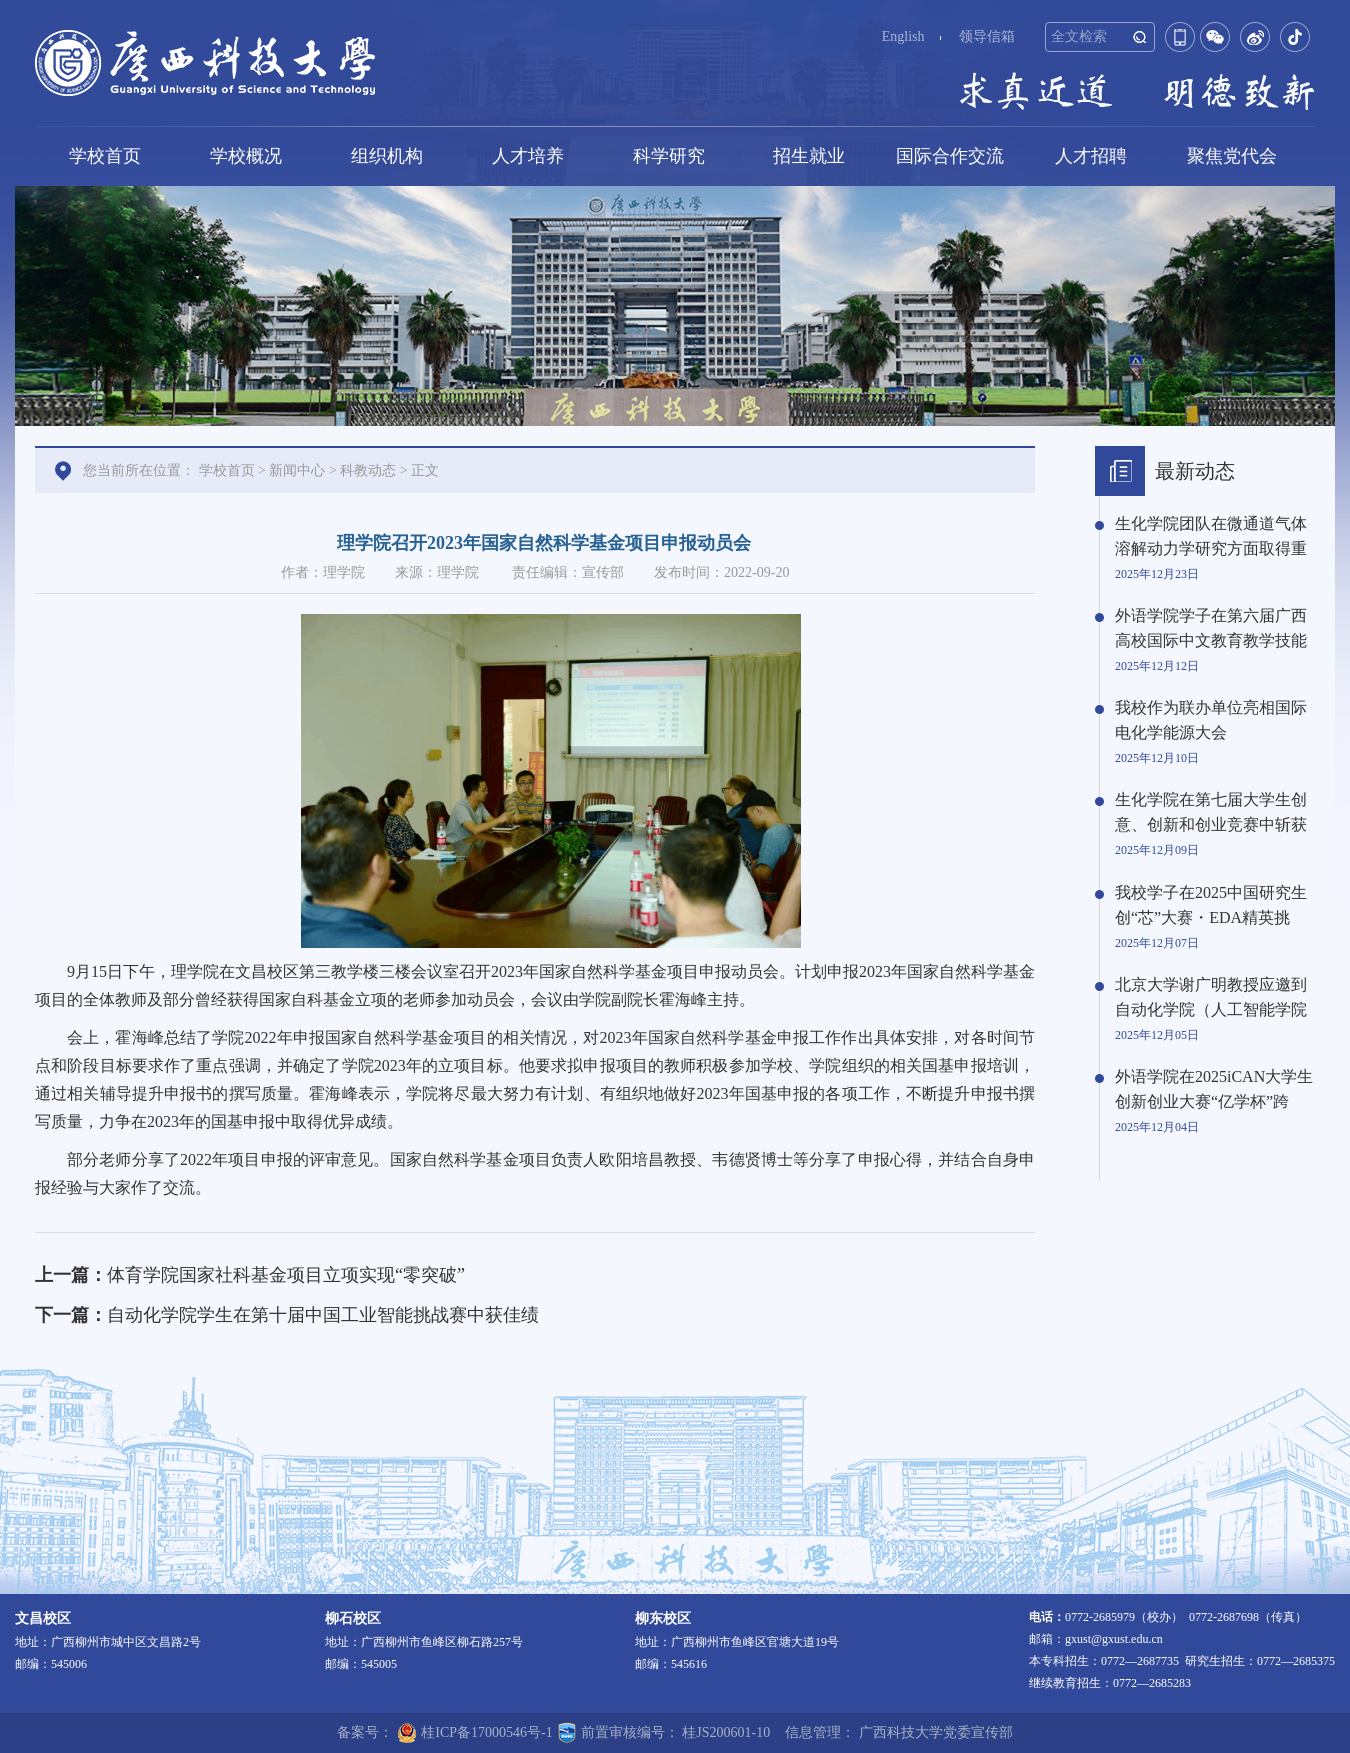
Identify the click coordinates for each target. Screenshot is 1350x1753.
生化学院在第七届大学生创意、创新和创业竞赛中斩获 (1211, 812)
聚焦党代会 (1232, 156)
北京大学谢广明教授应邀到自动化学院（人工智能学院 (1211, 997)
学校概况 (246, 156)
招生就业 (809, 156)
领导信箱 (987, 36)
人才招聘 (1091, 156)
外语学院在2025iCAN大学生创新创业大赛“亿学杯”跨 (1214, 1089)
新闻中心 (297, 470)
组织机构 (387, 156)
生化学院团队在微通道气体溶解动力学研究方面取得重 (1211, 536)
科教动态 (368, 470)
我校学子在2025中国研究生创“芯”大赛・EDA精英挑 (1211, 905)
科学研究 (669, 156)
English (903, 36)
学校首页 (105, 156)
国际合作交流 (950, 156)
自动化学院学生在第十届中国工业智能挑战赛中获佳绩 (323, 1315)
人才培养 (528, 156)
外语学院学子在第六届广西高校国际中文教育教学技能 (1211, 628)
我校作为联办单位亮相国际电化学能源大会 (1211, 720)
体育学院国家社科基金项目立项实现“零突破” (286, 1275)
